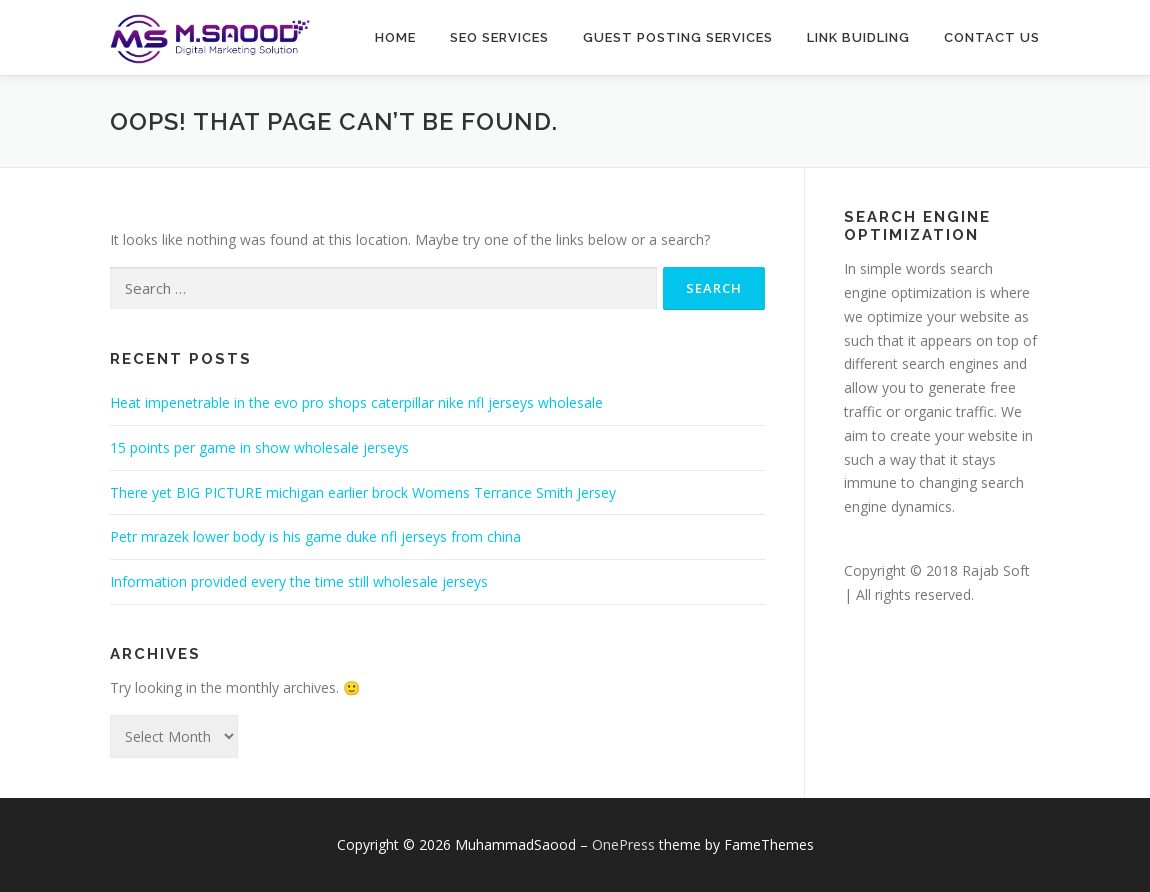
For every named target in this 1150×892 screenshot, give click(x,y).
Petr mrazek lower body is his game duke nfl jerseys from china (315, 536)
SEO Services (499, 37)
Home (395, 37)
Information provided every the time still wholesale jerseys (299, 581)
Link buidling (858, 37)
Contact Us (992, 37)
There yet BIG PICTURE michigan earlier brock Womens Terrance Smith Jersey (363, 492)
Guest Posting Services (678, 37)
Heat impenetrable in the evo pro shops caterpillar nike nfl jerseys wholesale (356, 402)
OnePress (623, 844)
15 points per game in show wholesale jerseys (259, 447)
